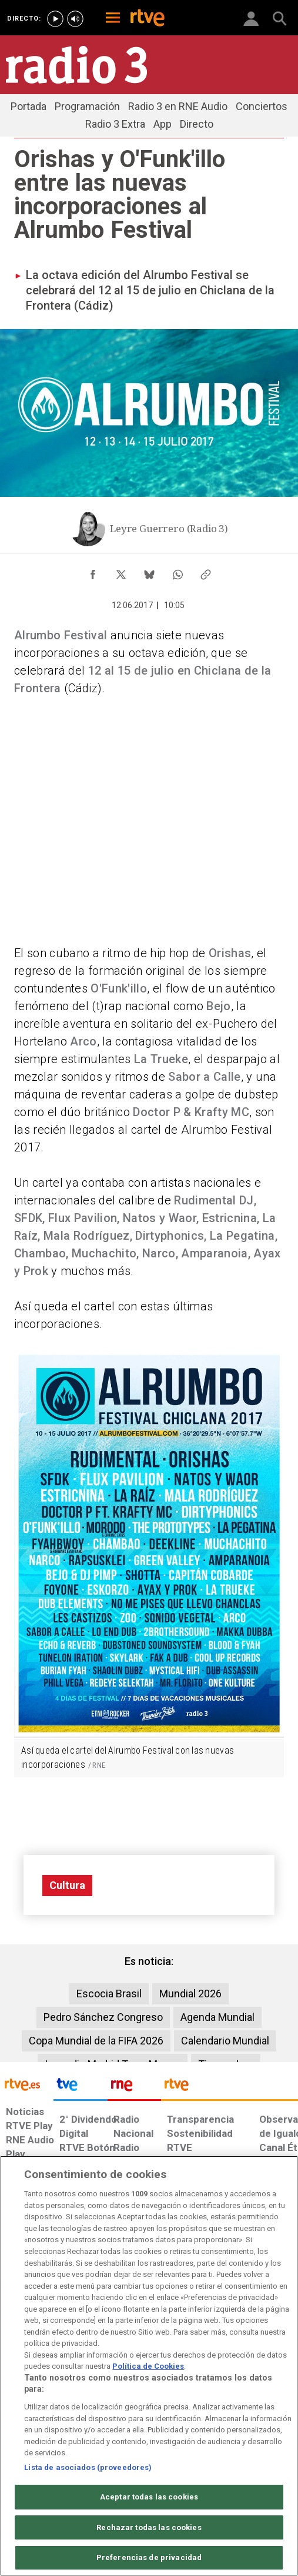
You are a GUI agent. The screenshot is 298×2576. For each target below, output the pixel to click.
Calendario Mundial (225, 2040)
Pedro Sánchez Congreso (103, 2017)
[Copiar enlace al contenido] (206, 571)
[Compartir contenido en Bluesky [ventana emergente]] (149, 571)
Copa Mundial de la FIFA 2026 (96, 2040)
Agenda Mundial (217, 2017)
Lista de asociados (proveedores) (88, 2467)
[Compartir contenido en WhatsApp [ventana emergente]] (177, 571)
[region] (149, 2366)
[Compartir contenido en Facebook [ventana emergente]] (93, 571)
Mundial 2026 (190, 1993)
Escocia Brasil (109, 1993)
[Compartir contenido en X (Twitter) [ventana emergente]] (121, 571)
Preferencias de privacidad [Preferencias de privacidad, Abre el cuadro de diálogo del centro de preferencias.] (149, 2557)
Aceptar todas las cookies (149, 2496)
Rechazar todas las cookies (148, 2527)
